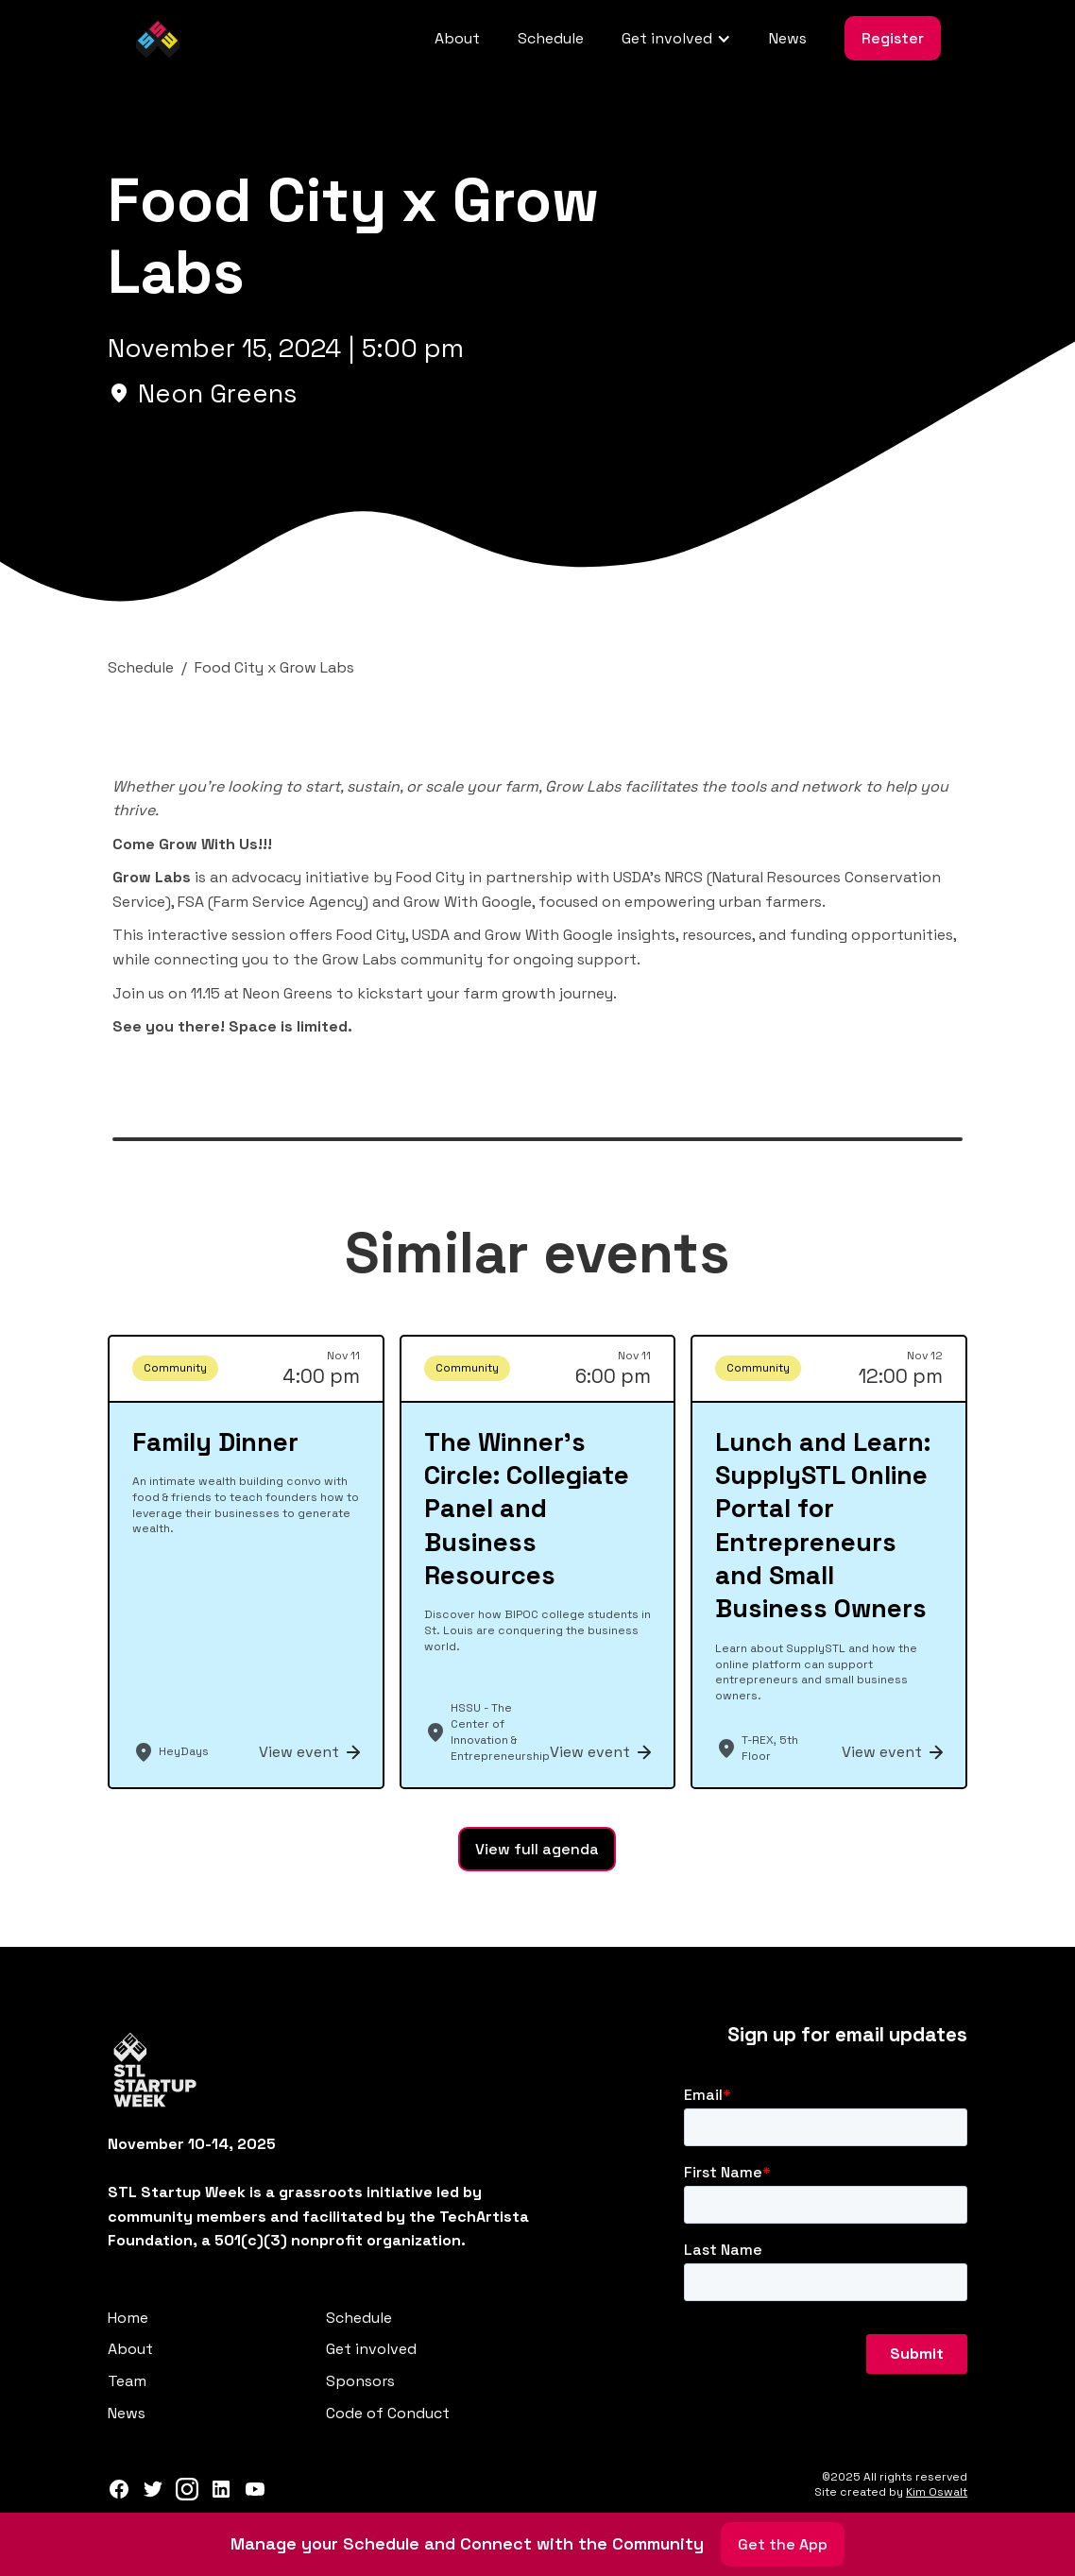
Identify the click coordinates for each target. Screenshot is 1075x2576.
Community (175, 1367)
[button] (676, 39)
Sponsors (360, 2381)
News (788, 38)
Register (893, 38)
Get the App (783, 2544)
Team (127, 2381)
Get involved (371, 2349)
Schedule (551, 38)
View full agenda (537, 1849)
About (457, 38)
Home (128, 2318)
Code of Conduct (388, 2413)
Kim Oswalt (936, 2491)
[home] (157, 38)
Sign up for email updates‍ (847, 2034)
